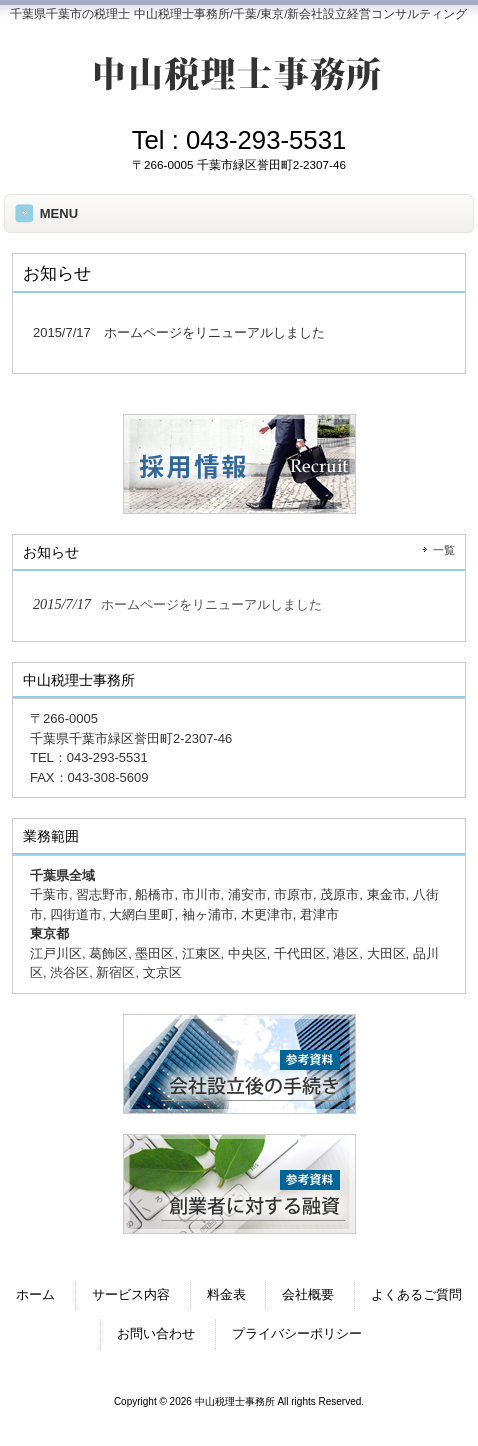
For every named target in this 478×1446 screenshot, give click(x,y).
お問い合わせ (156, 1333)
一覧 (444, 550)
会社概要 (308, 1294)
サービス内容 (131, 1294)
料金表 (226, 1294)
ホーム (35, 1294)
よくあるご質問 (416, 1294)
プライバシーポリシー (297, 1333)
